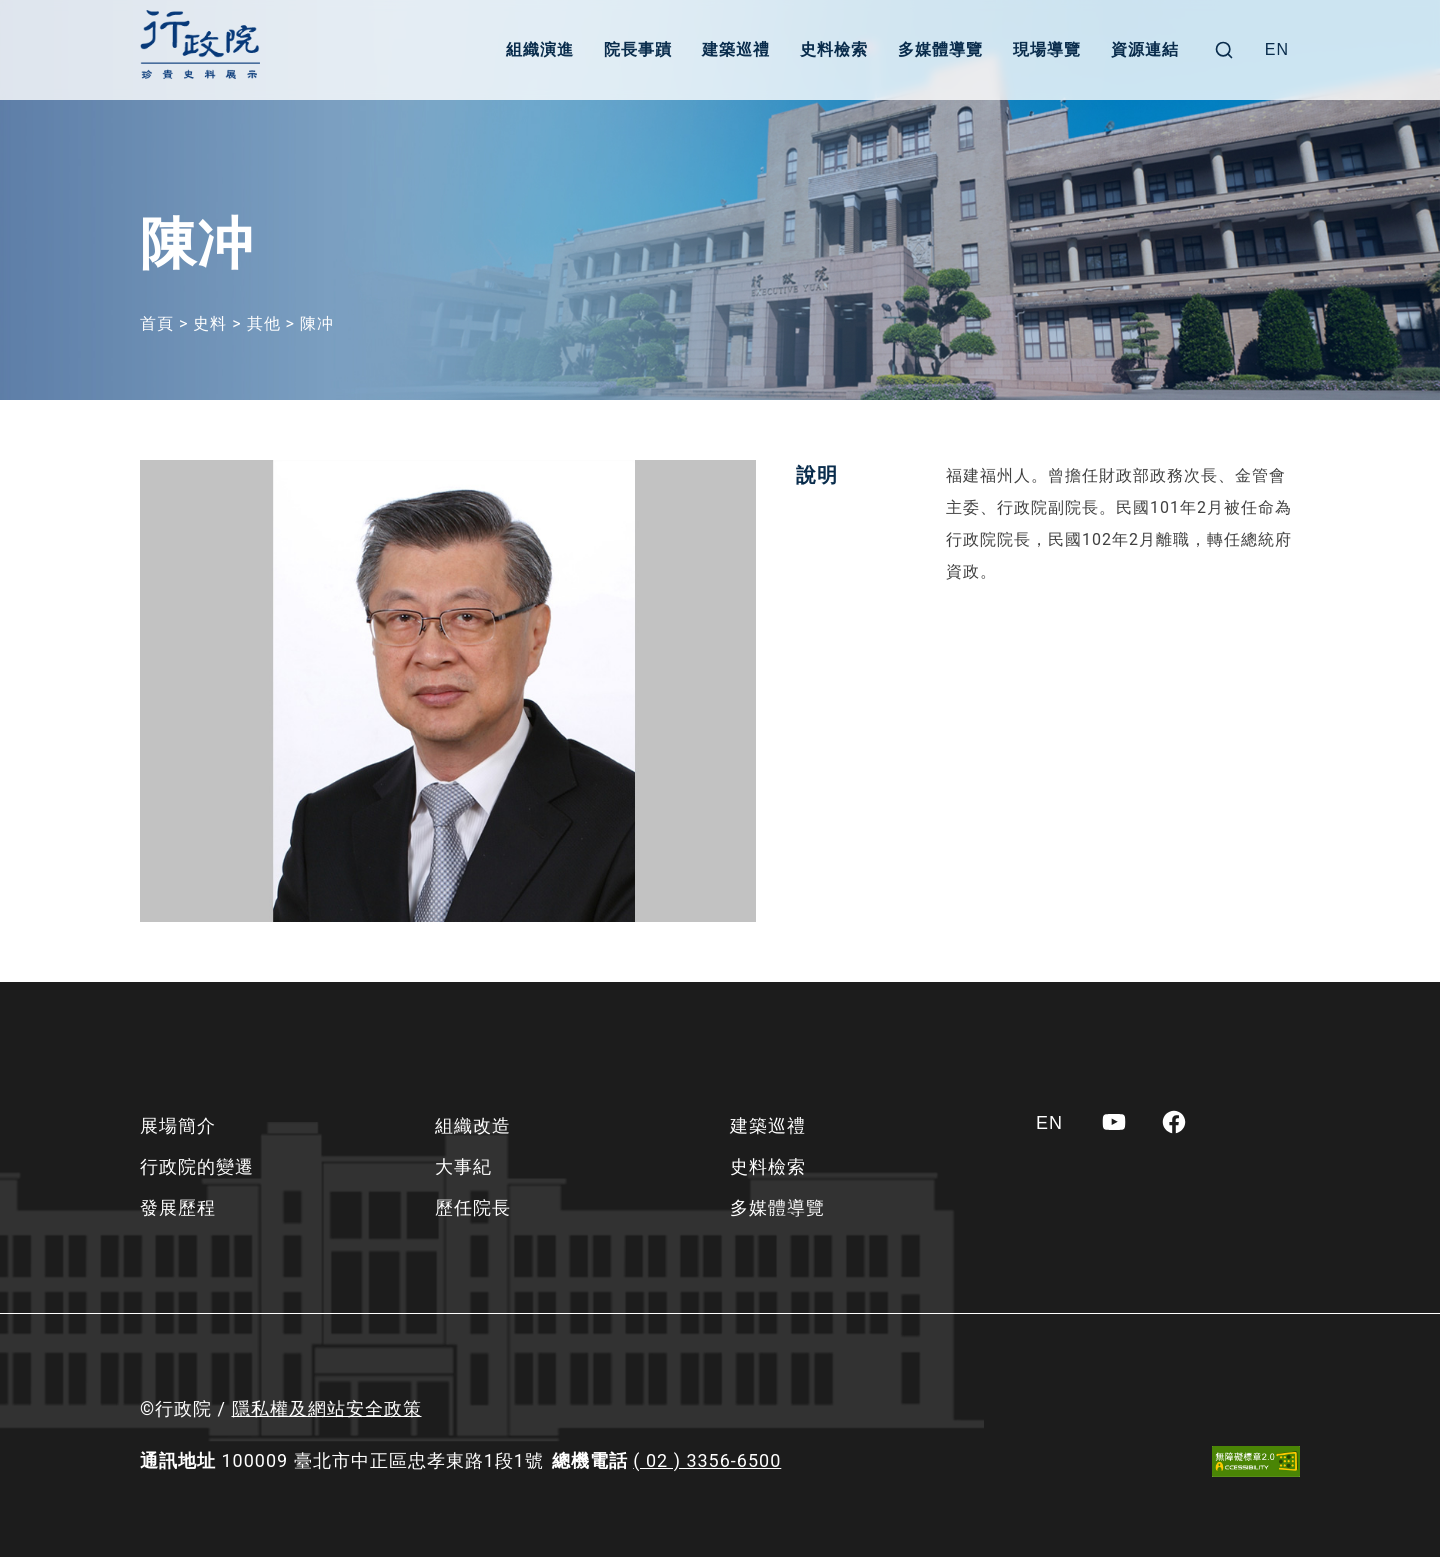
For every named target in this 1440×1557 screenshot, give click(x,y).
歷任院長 (473, 1207)
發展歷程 (178, 1207)
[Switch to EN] (1277, 50)
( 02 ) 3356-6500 (707, 1460)
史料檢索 (834, 49)
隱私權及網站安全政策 (327, 1408)
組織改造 (473, 1125)
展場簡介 (178, 1125)
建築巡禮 (736, 49)
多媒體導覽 (940, 49)
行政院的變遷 (197, 1166)
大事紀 (463, 1166)
